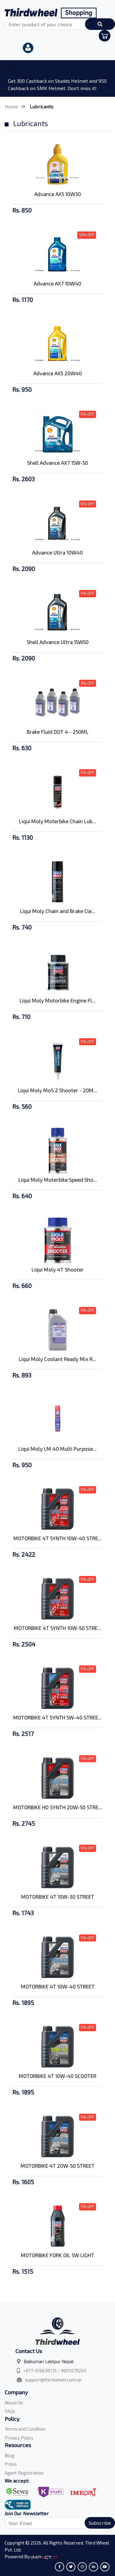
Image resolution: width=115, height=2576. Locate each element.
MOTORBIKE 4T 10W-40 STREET (57, 1986)
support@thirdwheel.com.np (53, 2379)
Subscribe (100, 2523)
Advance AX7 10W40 (57, 283)
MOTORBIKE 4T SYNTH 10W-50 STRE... (57, 1628)
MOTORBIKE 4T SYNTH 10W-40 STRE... (57, 1538)
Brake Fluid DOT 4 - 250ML (58, 732)
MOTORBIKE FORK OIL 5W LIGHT (57, 2255)
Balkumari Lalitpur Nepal (49, 2361)
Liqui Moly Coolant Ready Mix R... (57, 1359)
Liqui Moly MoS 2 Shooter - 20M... (57, 1090)
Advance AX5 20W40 (57, 373)
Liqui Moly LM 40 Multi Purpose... (57, 1449)
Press (11, 2464)
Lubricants (41, 106)
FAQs (10, 2411)
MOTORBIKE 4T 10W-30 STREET (57, 1897)
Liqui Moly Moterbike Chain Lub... (57, 821)
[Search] (57, 2523)
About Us (14, 2402)
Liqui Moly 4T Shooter (58, 1269)
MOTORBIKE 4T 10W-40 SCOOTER (57, 2076)
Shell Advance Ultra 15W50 (58, 642)
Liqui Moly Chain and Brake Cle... (57, 911)
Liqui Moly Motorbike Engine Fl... (58, 1000)
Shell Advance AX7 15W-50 (57, 463)
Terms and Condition (25, 2429)
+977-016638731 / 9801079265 (54, 2370)
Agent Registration (24, 2473)
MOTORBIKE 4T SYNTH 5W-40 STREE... (57, 1717)
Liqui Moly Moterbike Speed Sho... (57, 1180)
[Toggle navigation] (11, 69)
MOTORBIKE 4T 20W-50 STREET (57, 2166)
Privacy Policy (19, 2437)
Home (11, 106)
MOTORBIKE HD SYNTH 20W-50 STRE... (57, 1807)
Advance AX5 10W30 (57, 194)
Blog (9, 2455)
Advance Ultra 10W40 (57, 552)
